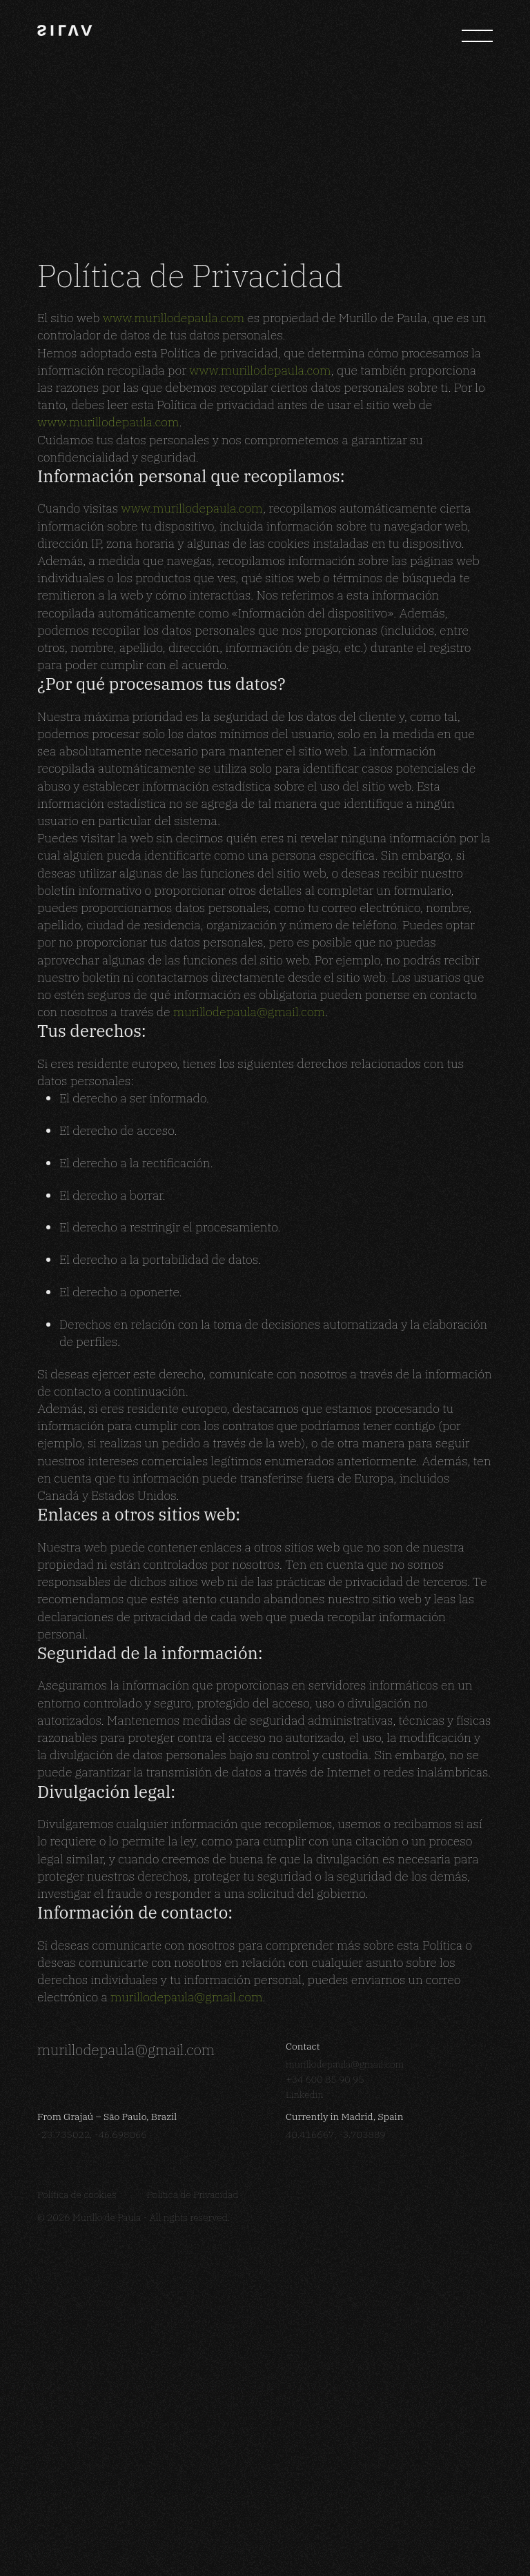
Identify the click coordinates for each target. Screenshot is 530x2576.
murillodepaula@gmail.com (249, 1389)
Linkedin (305, 2472)
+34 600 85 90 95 (325, 2456)
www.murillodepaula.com (173, 695)
